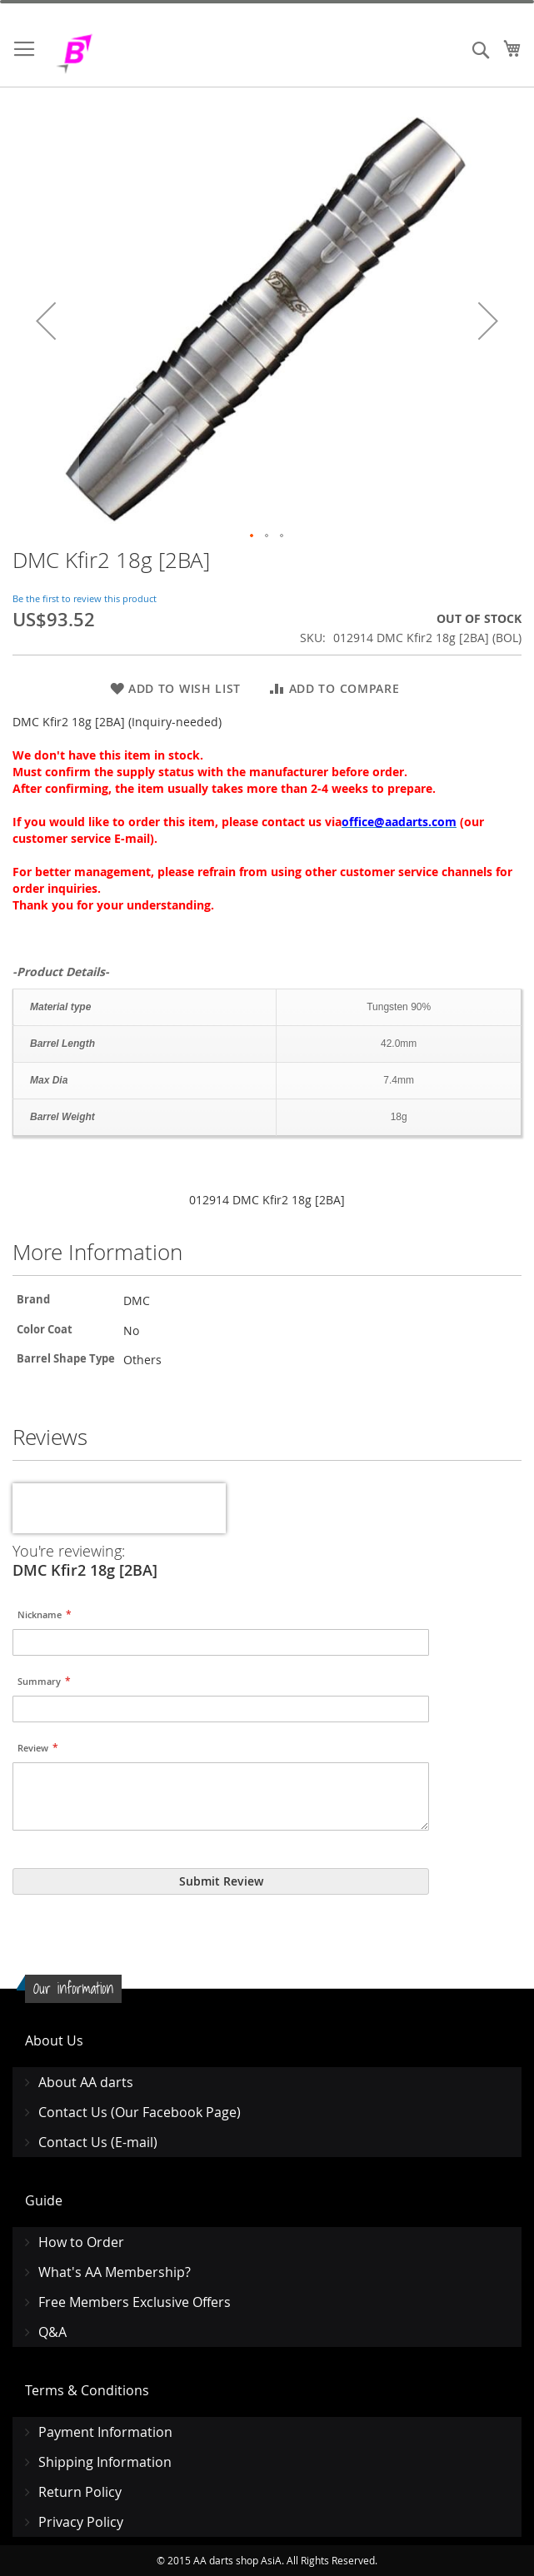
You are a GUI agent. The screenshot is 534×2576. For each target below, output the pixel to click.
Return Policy (80, 2492)
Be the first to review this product (84, 598)
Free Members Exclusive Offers (134, 2302)
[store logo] (116, 54)
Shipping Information (105, 2462)
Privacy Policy (80, 2522)
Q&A (52, 2332)
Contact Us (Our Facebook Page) (139, 2112)
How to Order (81, 2242)
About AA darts (85, 2082)
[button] (45, 320)
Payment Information (105, 2432)
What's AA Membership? (114, 2272)
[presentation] (119, 1508)
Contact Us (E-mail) (97, 2142)
